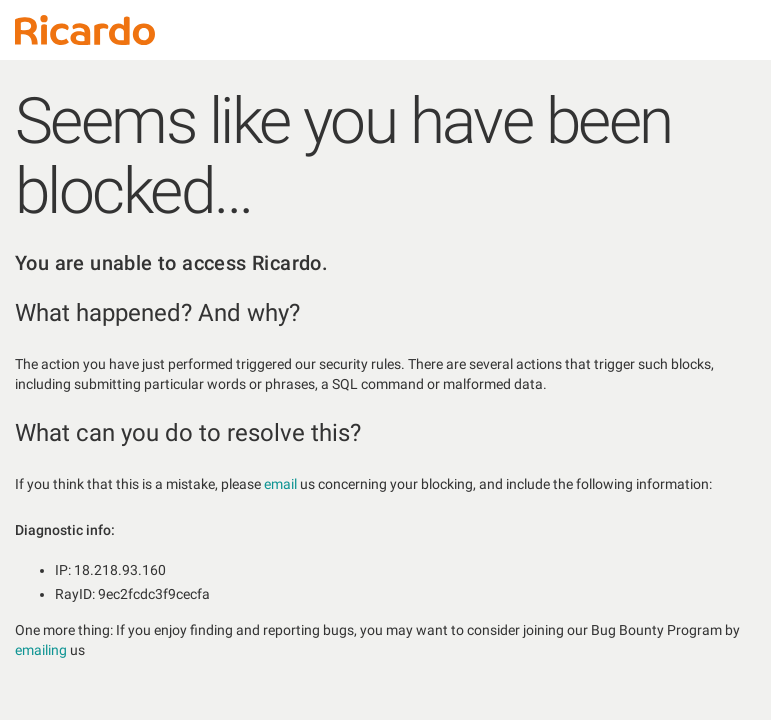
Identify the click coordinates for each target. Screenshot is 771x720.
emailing (41, 650)
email (280, 484)
